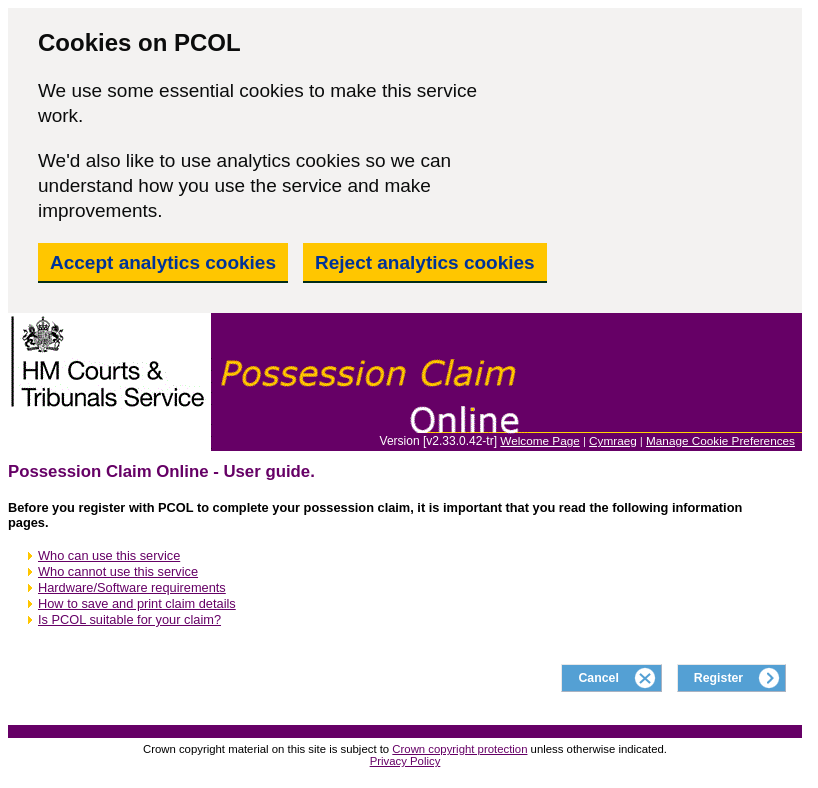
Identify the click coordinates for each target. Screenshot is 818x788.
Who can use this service (109, 555)
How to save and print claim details (137, 603)
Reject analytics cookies (425, 262)
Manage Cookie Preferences (720, 440)
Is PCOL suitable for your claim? (129, 619)
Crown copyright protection (459, 749)
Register (718, 678)
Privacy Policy (405, 761)
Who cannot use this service (118, 571)
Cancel (598, 678)
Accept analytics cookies (163, 262)
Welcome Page (539, 440)
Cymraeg (613, 440)
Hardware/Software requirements (132, 587)
